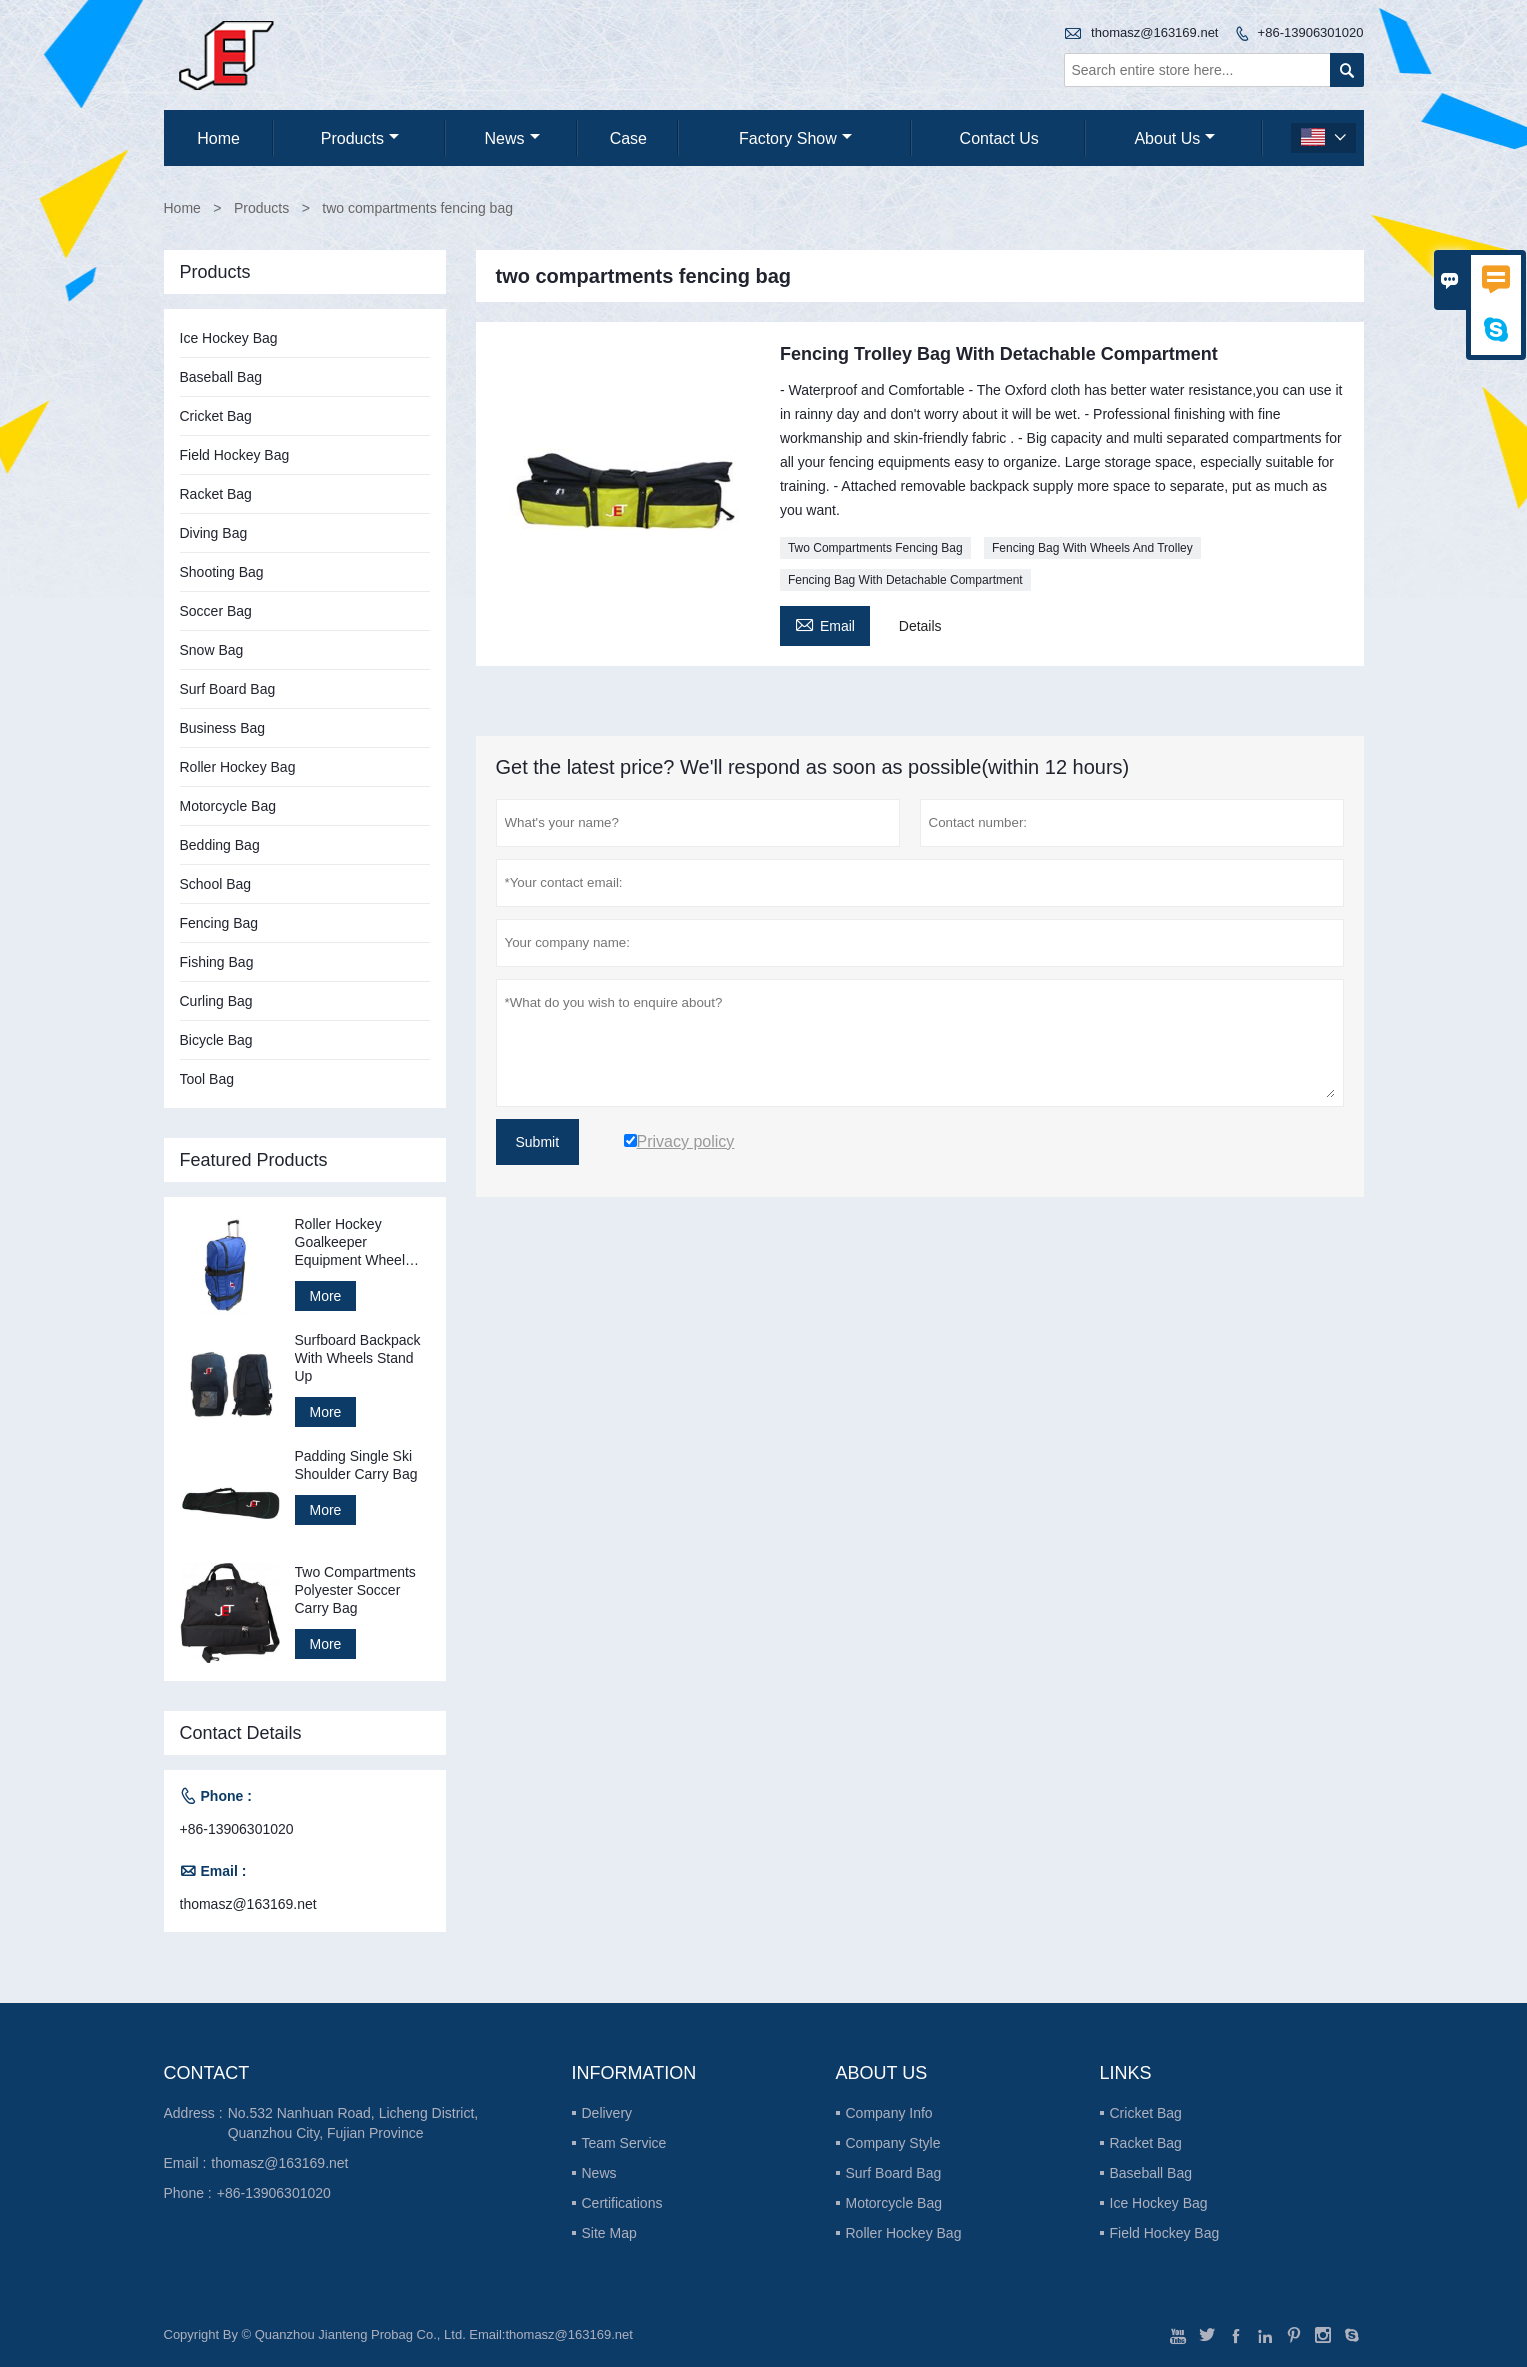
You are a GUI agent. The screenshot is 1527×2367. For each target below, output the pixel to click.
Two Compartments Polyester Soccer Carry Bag (355, 1590)
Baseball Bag (221, 377)
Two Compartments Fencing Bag (875, 548)
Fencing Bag (219, 923)
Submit (538, 1142)
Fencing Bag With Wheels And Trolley (1092, 548)
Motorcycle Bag (228, 806)
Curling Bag (216, 1001)
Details (920, 626)
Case (628, 138)
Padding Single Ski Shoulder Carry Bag (356, 1465)
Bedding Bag (220, 845)
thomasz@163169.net (1154, 32)
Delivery (607, 2113)
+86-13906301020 (1311, 32)
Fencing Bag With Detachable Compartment (905, 580)
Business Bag (223, 728)
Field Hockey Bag (235, 455)
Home (218, 138)
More (326, 1296)
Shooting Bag (222, 572)
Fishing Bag (217, 962)
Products (360, 138)
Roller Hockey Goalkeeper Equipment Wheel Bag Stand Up (350, 1242)
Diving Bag (214, 533)
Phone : (188, 2193)
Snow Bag (212, 650)
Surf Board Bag (228, 689)
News (512, 138)
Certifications (622, 2203)
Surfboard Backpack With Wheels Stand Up (358, 1358)
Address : (193, 2113)
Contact (207, 2073)
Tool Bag (207, 1079)
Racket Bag (216, 494)
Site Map (609, 2233)
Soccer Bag (216, 611)
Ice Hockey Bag (229, 338)
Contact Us (999, 138)
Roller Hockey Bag (238, 767)
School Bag (216, 884)
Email (825, 623)
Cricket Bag (216, 416)
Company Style (893, 2143)
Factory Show (795, 138)
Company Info (889, 2113)
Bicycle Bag (216, 1040)
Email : (185, 2163)
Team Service (624, 2143)
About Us (1174, 138)
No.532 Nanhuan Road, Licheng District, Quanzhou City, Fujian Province (353, 2123)
